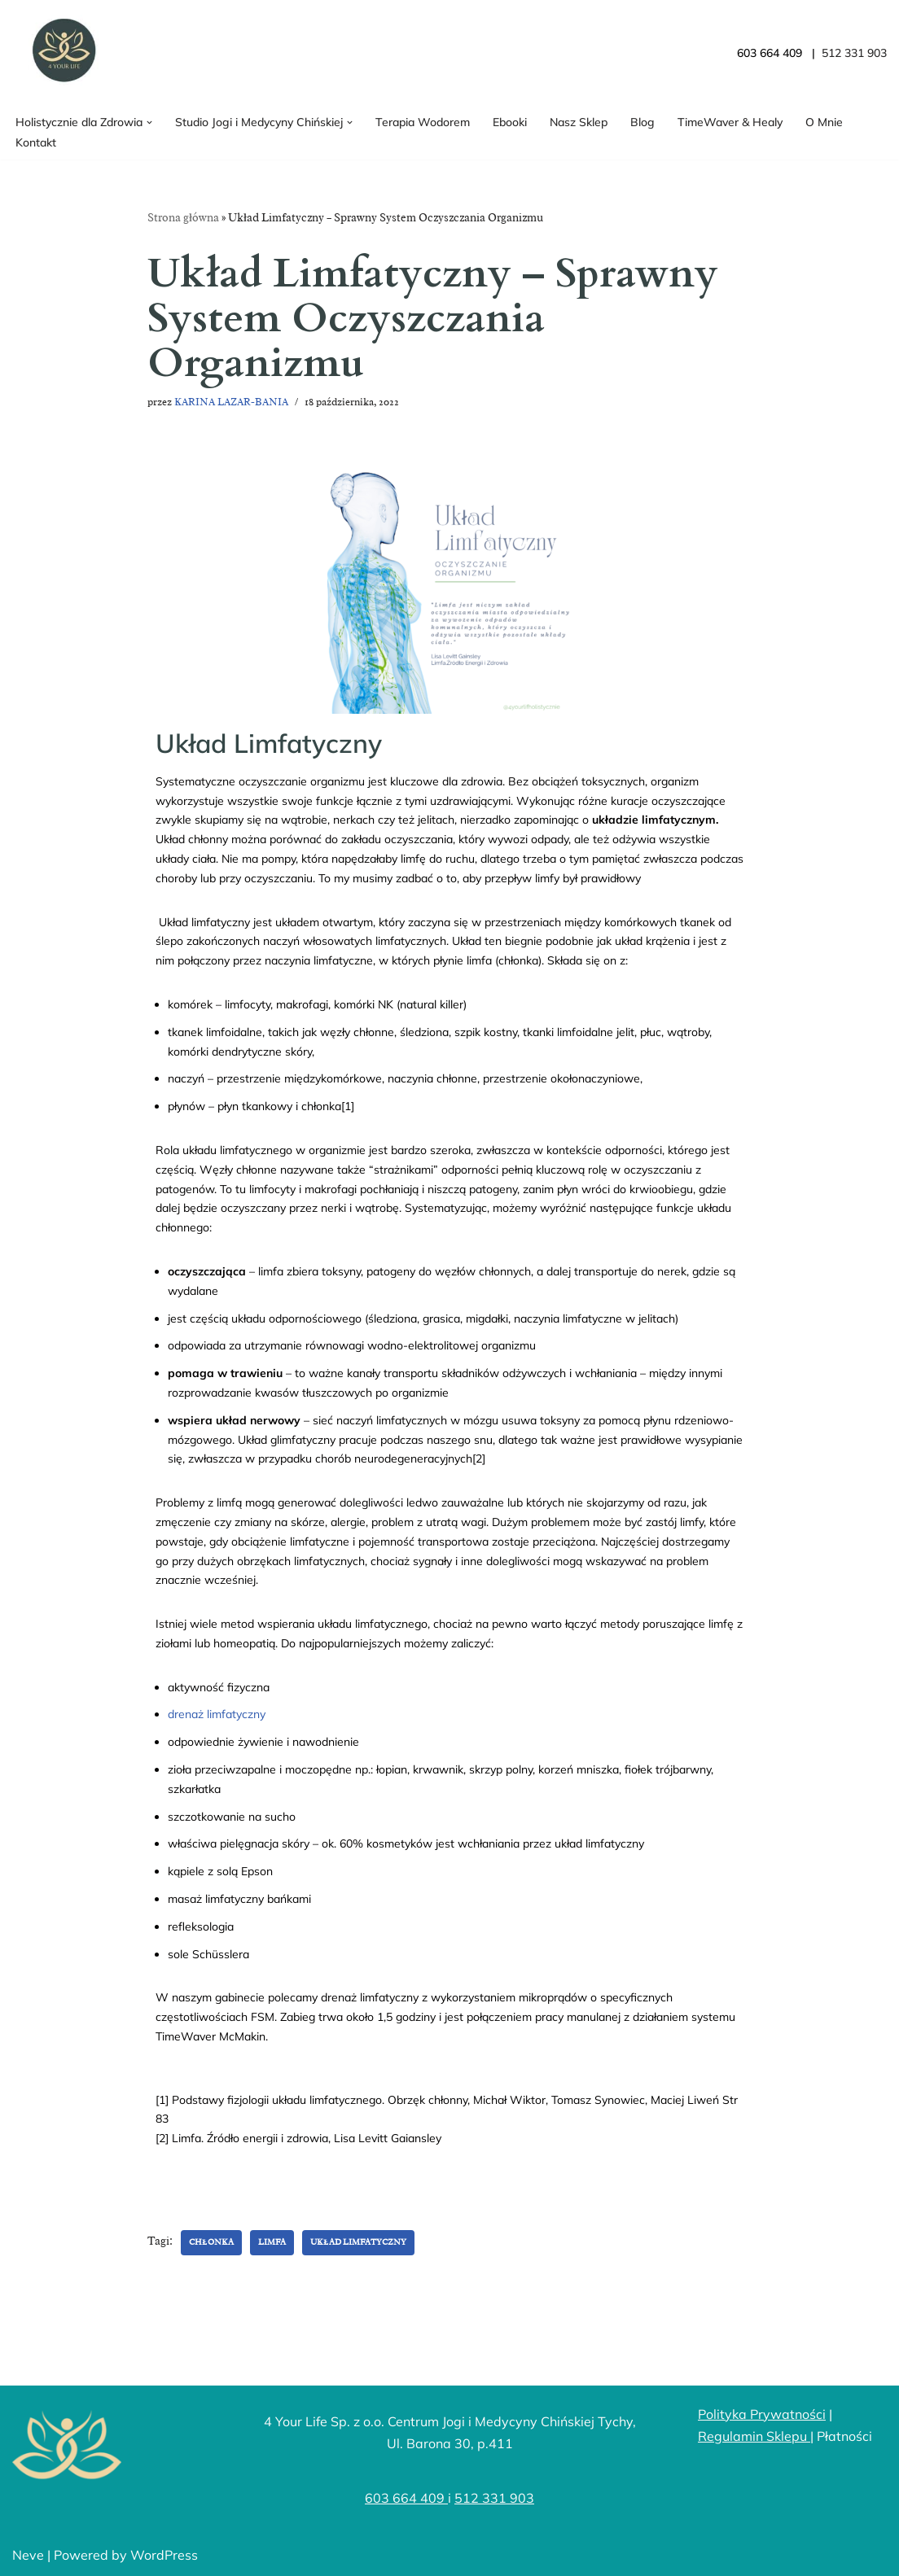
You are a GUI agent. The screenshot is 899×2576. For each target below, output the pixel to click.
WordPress (164, 2555)
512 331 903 (494, 2498)
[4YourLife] (61, 53)
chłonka (211, 2242)
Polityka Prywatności (762, 2414)
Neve (28, 2555)
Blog (642, 122)
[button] (149, 122)
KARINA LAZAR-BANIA (231, 402)
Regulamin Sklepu (754, 2436)
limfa (272, 2242)
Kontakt (35, 142)
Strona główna (183, 218)
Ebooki (510, 122)
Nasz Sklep (578, 122)
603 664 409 (406, 2498)
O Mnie (824, 122)
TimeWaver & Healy (730, 122)
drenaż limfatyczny (216, 1714)
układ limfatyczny (358, 2242)
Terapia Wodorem (422, 122)
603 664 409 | (779, 53)
